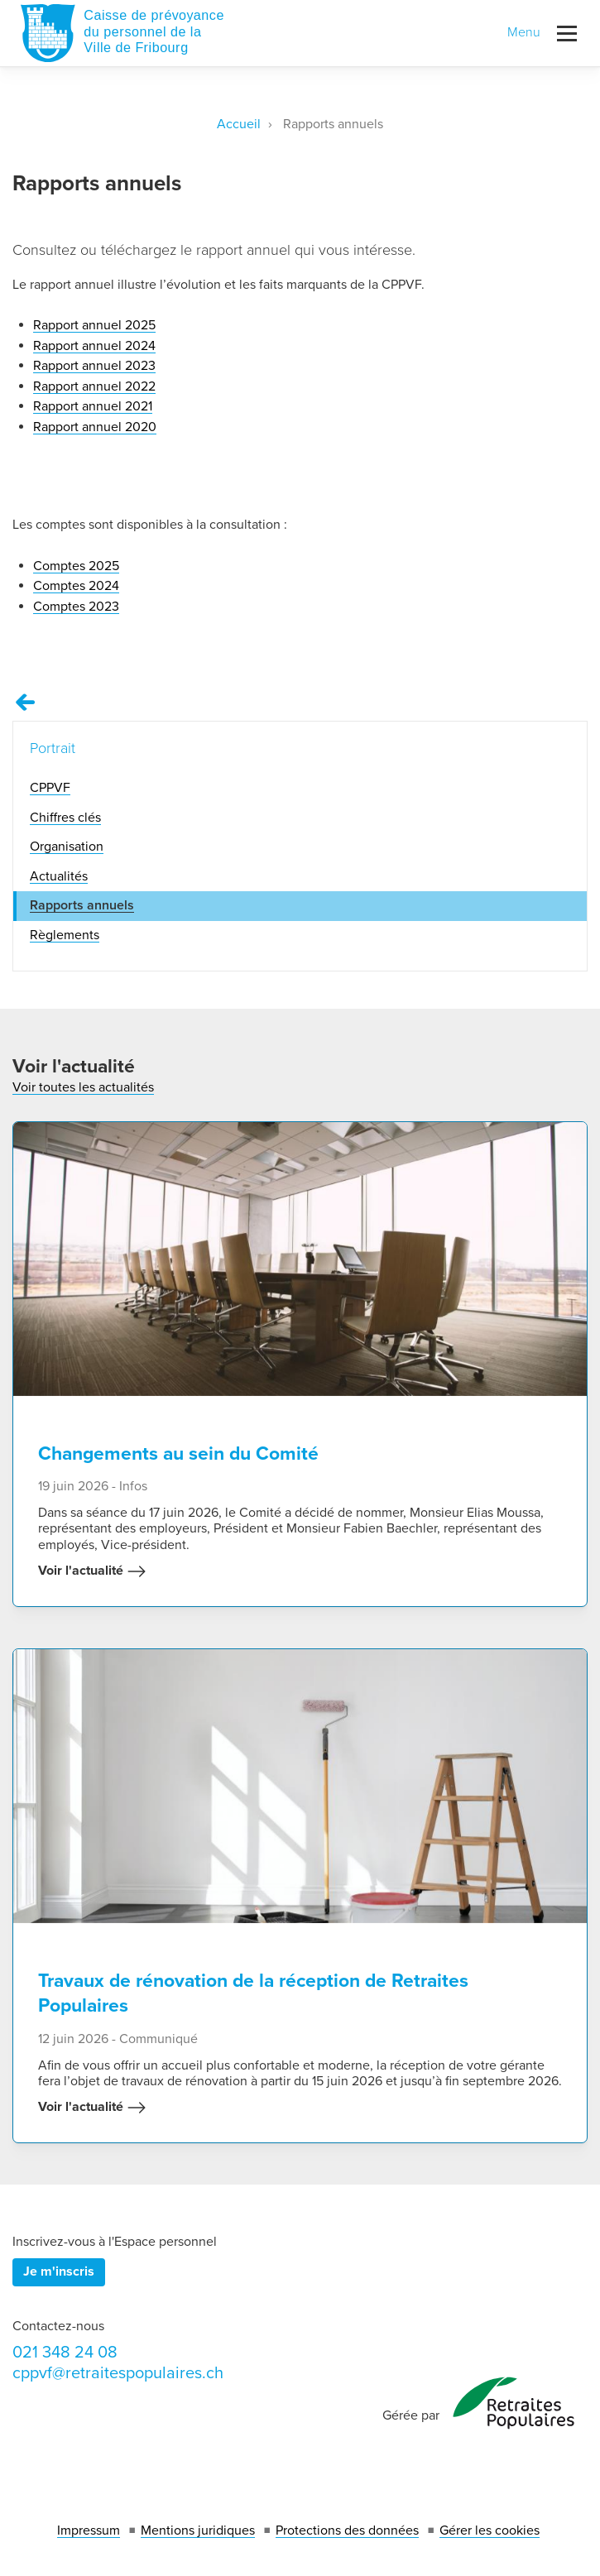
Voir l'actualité (92, 1571)
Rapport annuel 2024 (94, 346)
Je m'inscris (58, 2271)
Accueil (239, 124)
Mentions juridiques (198, 2530)
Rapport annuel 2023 (94, 365)
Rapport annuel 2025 (94, 325)
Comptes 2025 (76, 566)
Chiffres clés (65, 817)
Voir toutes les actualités (83, 1087)
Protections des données (347, 2530)
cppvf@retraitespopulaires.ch (117, 2373)
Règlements (64, 935)
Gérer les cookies (489, 2530)
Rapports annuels (82, 905)
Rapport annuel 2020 (94, 427)
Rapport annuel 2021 (92, 406)
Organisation (66, 846)
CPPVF (50, 788)
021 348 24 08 (65, 2353)
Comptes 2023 (76, 606)
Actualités (59, 876)
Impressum (88, 2530)
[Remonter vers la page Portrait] (25, 702)
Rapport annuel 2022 (94, 386)
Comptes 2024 (76, 586)
